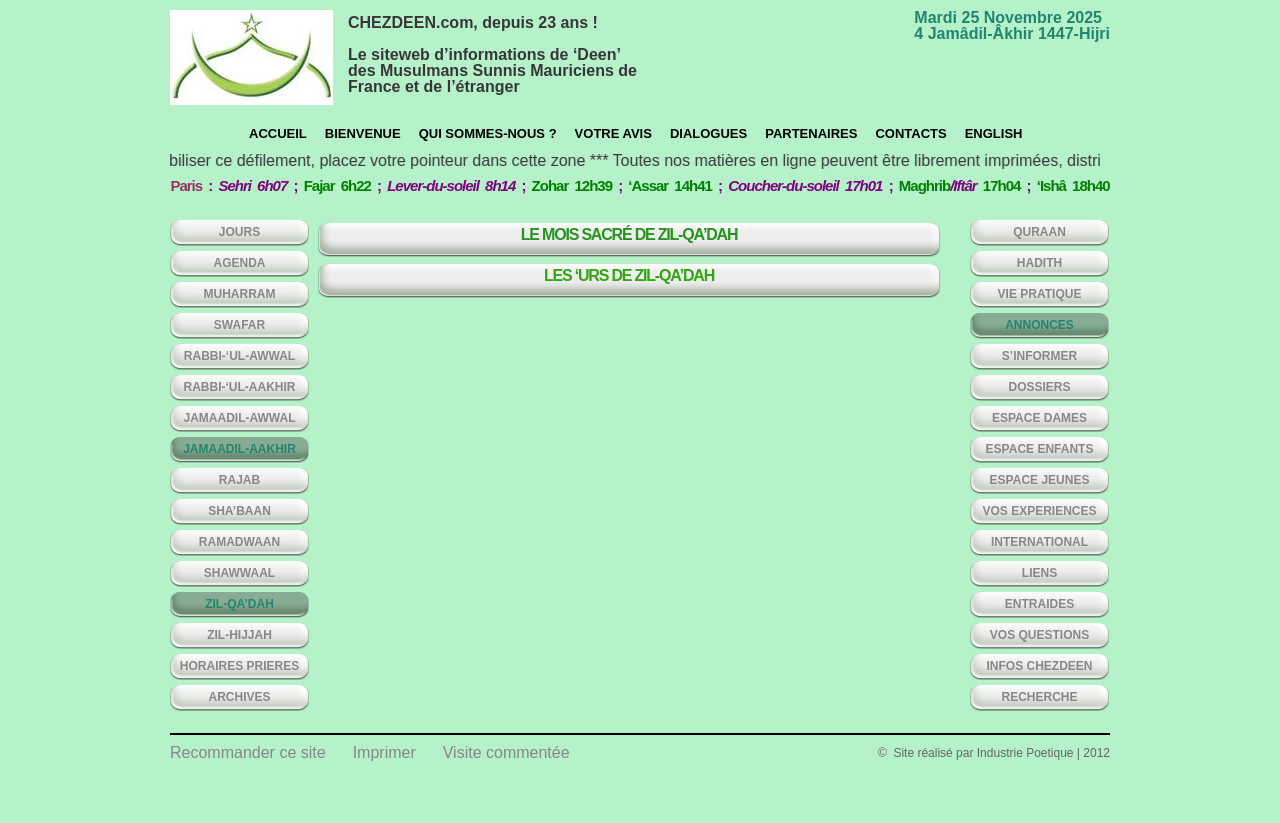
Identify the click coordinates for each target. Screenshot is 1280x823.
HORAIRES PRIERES (239, 666)
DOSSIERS (1039, 387)
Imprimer (384, 752)
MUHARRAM (240, 294)
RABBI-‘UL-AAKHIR (240, 387)
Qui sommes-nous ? (488, 133)
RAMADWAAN (239, 542)
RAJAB (239, 480)
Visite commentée (506, 752)
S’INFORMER (1039, 356)
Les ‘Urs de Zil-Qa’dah (629, 275)
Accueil (278, 133)
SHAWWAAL (239, 573)
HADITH (1039, 263)
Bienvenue (363, 133)
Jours (239, 232)
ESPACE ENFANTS (1040, 449)
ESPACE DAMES (1039, 418)
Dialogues (708, 133)
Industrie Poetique (1025, 753)
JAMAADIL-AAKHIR (239, 449)
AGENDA (239, 263)
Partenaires (811, 133)
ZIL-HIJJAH (239, 635)
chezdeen (251, 57)
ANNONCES (1039, 325)
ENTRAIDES (1039, 604)
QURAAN (1039, 232)
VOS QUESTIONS (1039, 635)
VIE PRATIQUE (1040, 294)
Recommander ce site (248, 752)
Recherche (1039, 697)
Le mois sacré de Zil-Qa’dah (629, 234)
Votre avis (613, 133)
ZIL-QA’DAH (239, 604)
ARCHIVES (239, 697)
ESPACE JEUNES (1040, 480)
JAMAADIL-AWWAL (240, 418)
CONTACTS (910, 133)
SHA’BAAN (239, 511)
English (994, 133)
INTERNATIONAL (1039, 542)
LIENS (1039, 573)
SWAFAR (239, 325)
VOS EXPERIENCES (1039, 511)
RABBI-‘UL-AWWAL (239, 356)
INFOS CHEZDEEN (1039, 666)
